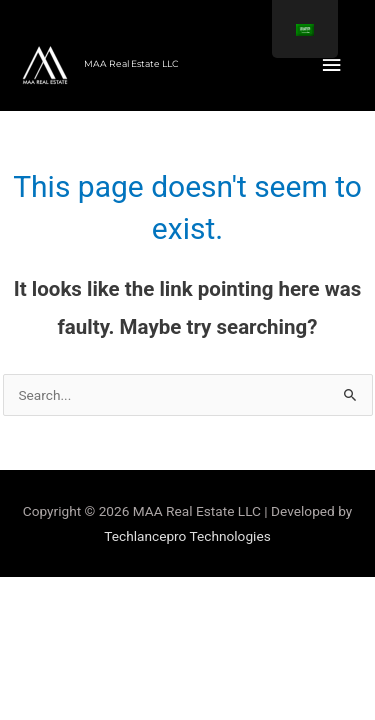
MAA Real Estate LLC (131, 63)
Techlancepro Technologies (187, 536)
